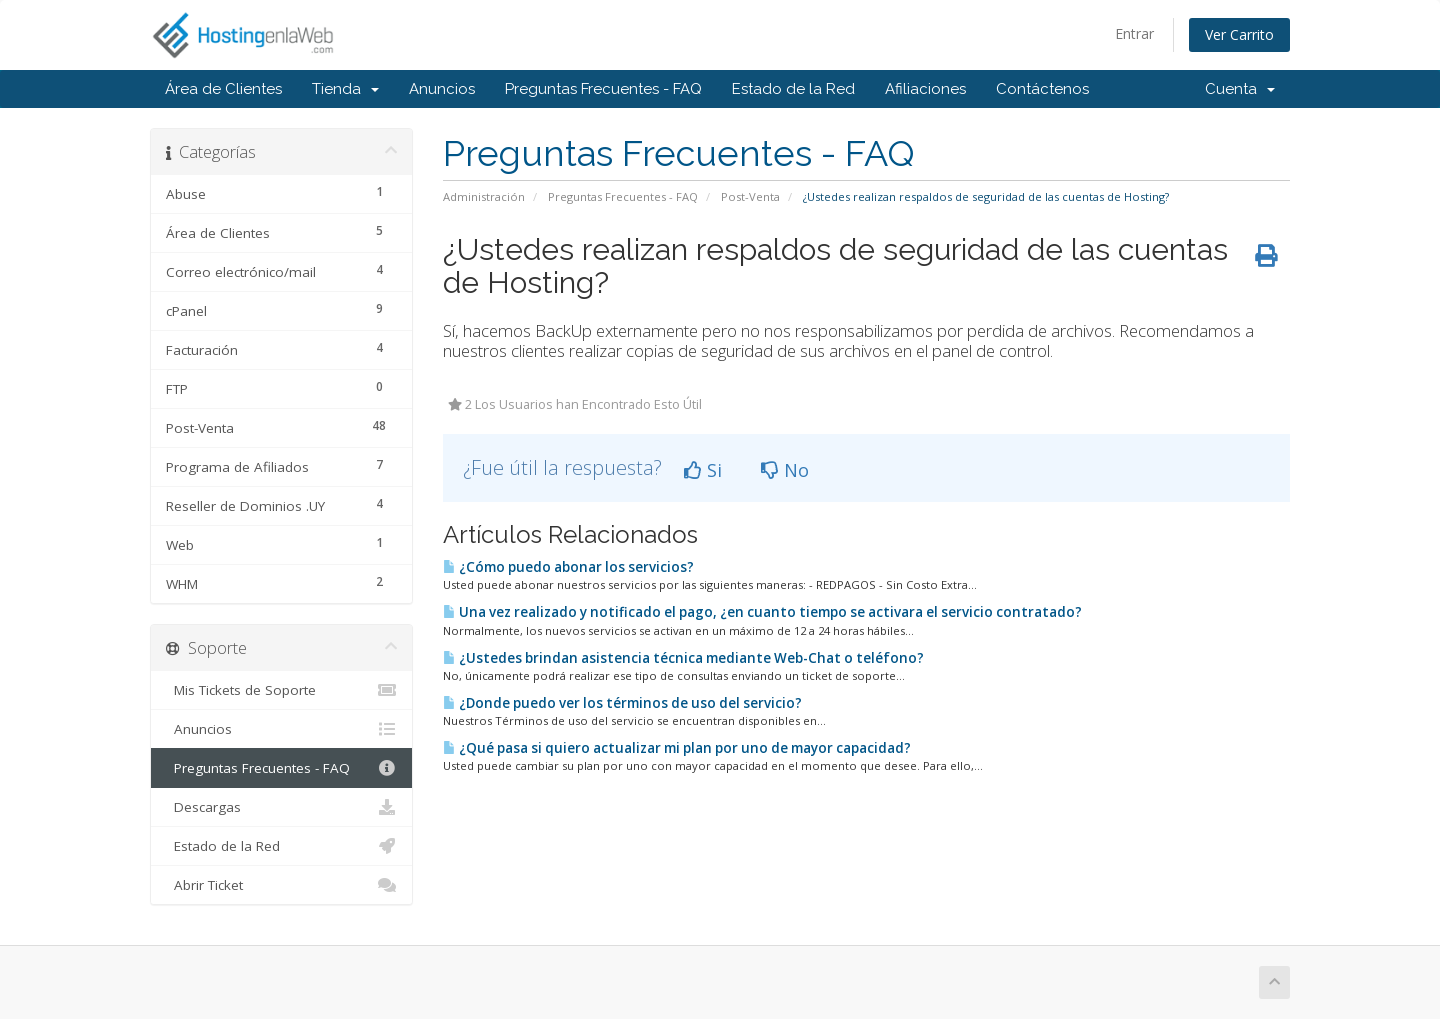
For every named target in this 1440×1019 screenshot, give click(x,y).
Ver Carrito (1239, 34)
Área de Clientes (223, 89)
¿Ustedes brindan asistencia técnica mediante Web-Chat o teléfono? (683, 658)
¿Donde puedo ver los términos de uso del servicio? (622, 703)
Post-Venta (750, 196)
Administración (484, 196)
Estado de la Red (793, 89)
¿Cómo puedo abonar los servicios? (568, 567)
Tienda (345, 89)
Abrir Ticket (281, 885)
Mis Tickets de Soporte (281, 690)
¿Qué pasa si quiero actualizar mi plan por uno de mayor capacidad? (677, 748)
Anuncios (442, 89)
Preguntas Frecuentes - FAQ (603, 89)
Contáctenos (1042, 89)
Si (703, 470)
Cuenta (1240, 89)
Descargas (281, 807)
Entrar (1134, 33)
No (785, 470)
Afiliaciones (925, 89)
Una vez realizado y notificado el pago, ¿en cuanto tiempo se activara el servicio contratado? (762, 612)
